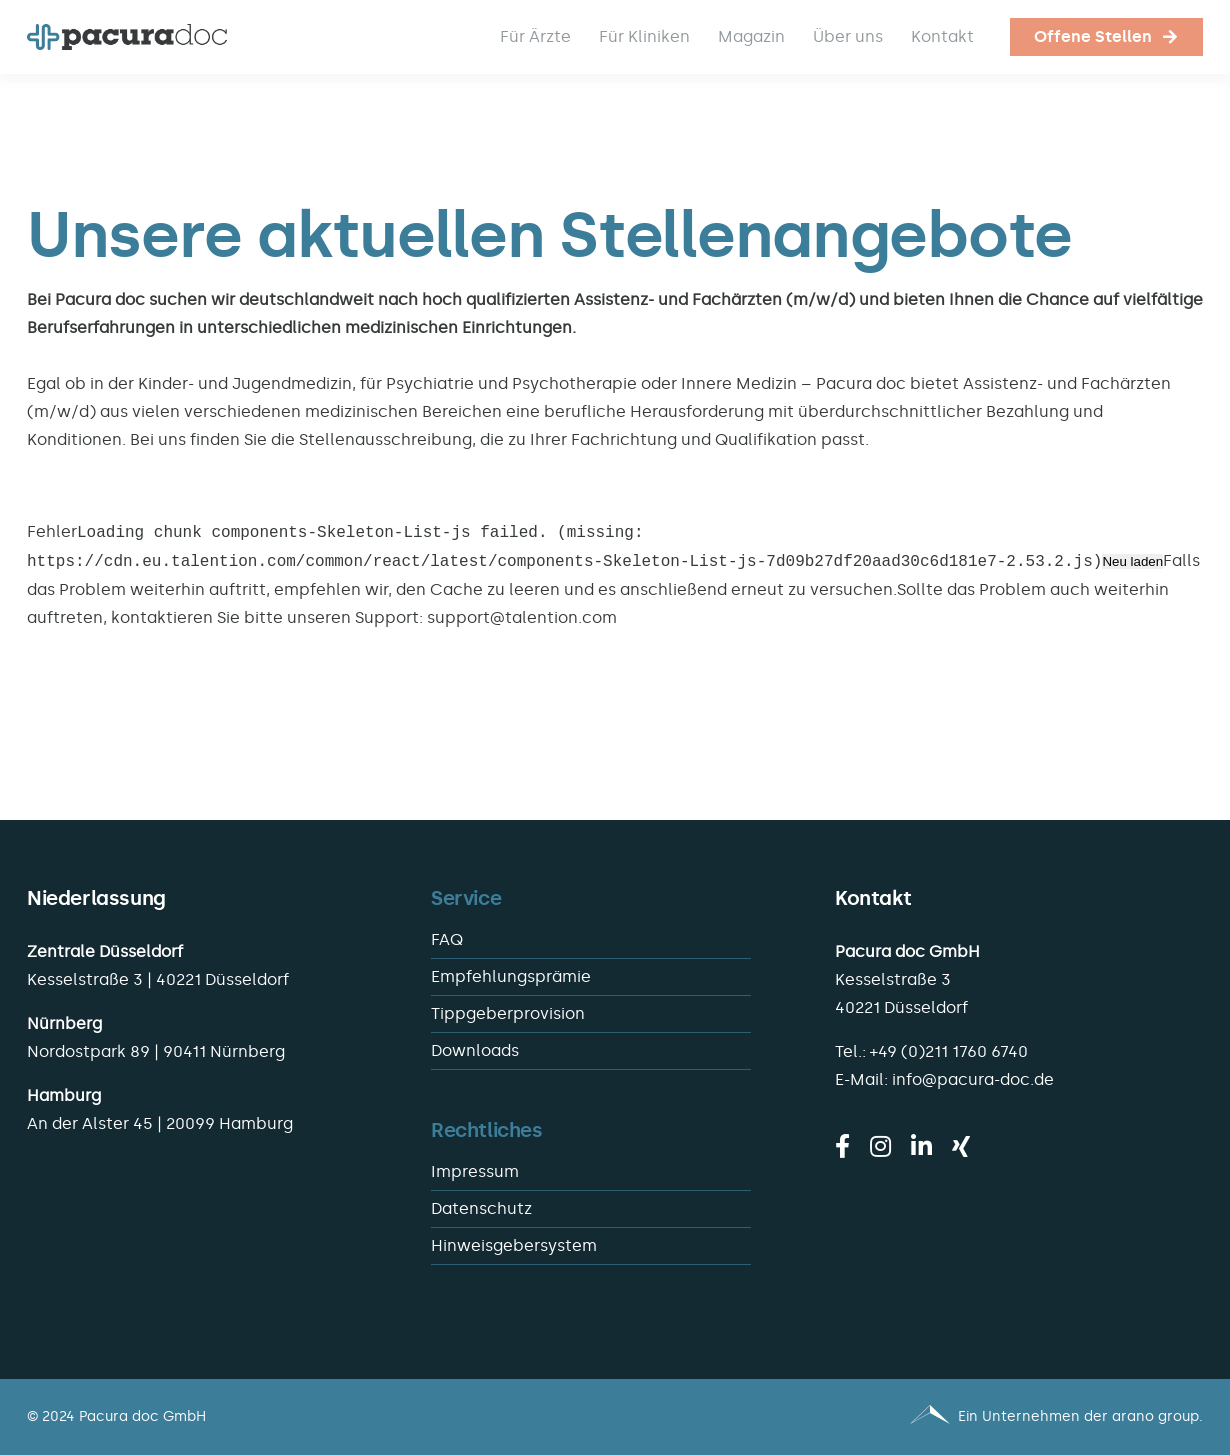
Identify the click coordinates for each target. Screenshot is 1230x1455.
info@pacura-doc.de (973, 1079)
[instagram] (880, 1146)
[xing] (961, 1146)
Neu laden (1132, 562)
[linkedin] (921, 1146)
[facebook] (842, 1146)
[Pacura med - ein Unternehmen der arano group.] (918, 1417)
